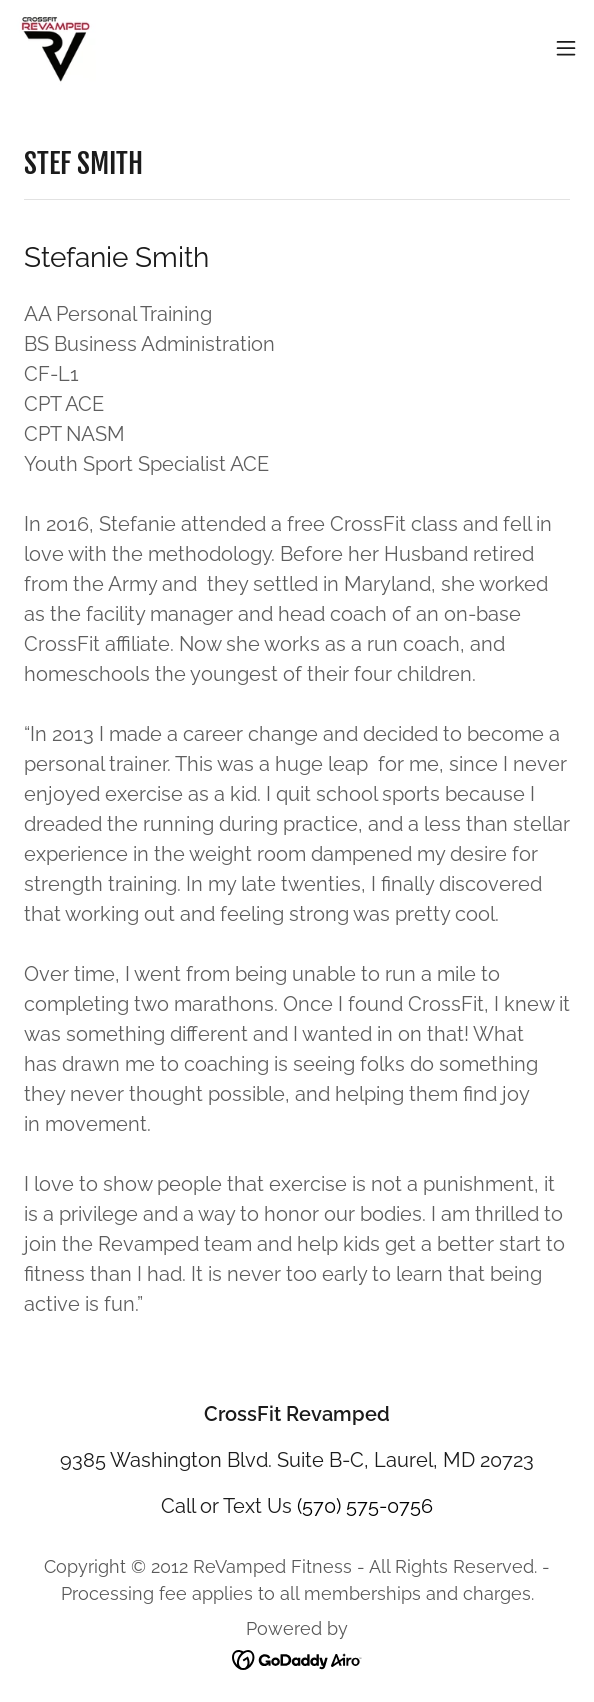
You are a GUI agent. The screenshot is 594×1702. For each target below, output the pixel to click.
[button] (566, 48)
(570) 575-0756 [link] (365, 1506)
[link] (56, 48)
